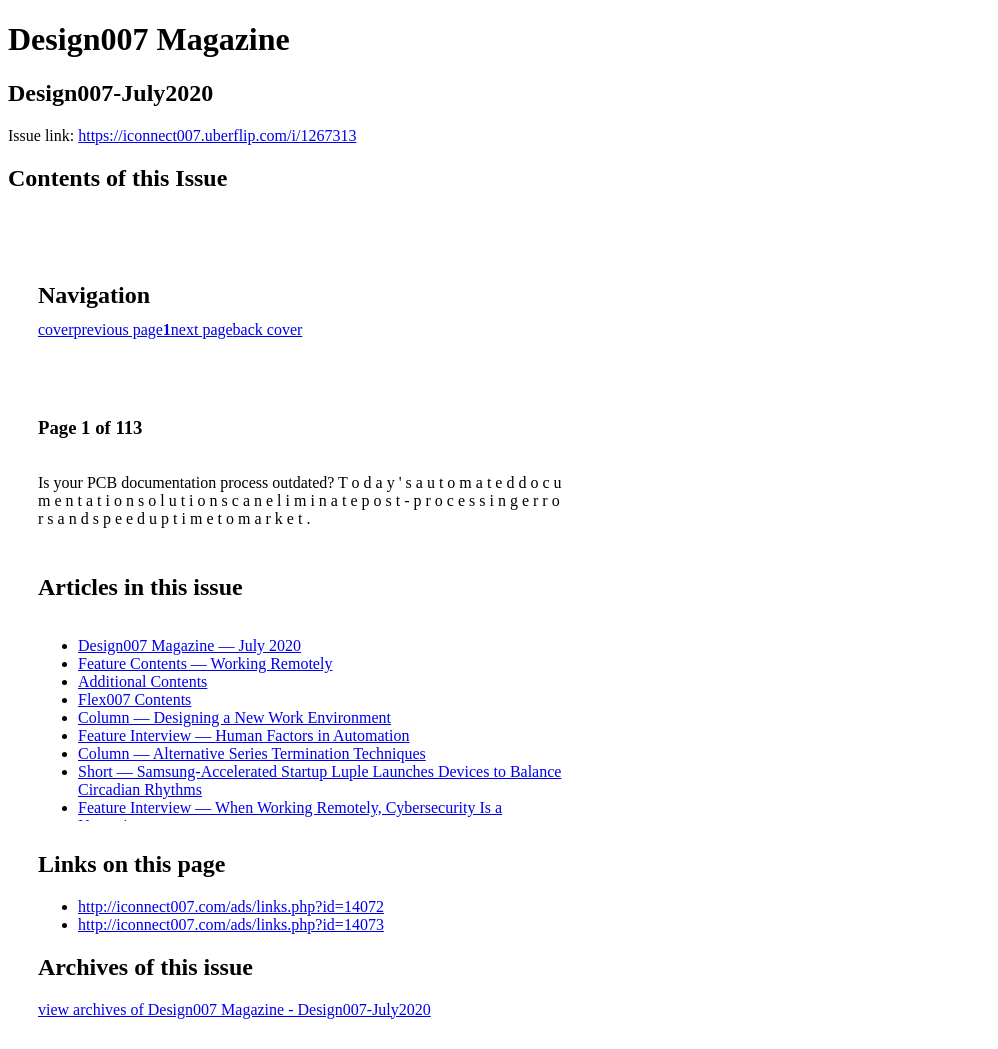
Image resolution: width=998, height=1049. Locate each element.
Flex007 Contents (134, 699)
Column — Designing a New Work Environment (234, 717)
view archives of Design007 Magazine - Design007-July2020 (234, 1009)
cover (56, 329)
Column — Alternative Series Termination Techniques (252, 753)
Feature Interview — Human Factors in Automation (243, 735)
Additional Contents (142, 681)
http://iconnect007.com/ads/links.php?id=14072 (231, 906)
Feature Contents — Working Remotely (205, 663)
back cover (268, 329)
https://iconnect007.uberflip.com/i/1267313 (217, 135)
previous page (118, 329)
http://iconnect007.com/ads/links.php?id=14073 (231, 924)
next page (202, 329)
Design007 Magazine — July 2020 (189, 645)
